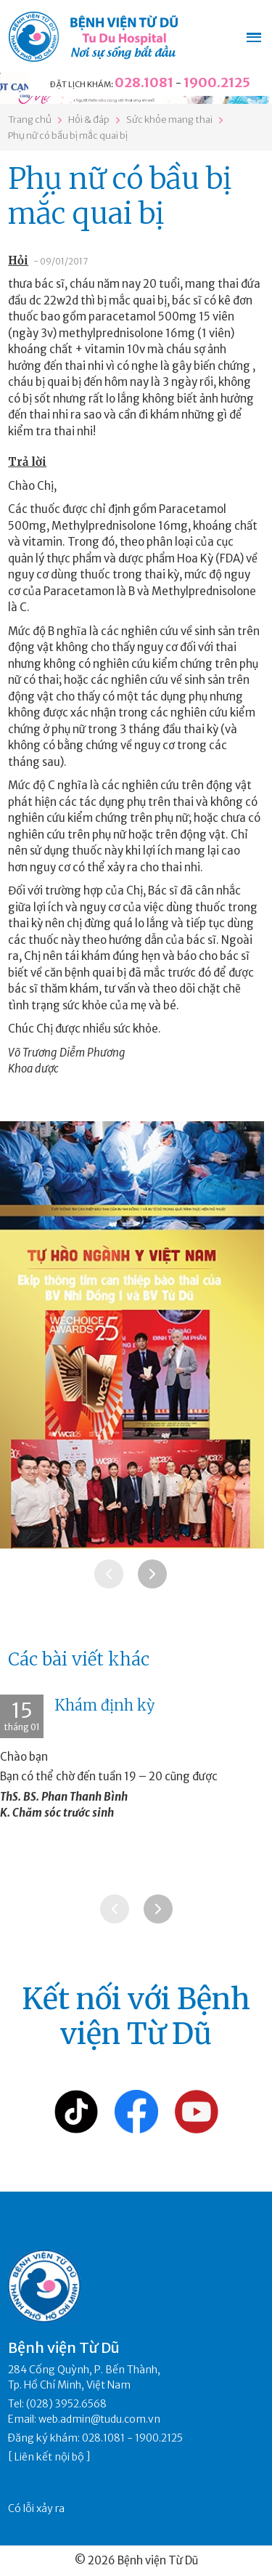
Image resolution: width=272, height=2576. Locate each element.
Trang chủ (29, 119)
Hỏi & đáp (89, 119)
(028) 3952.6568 (66, 2403)
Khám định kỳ (104, 1705)
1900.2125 (217, 82)
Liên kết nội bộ (49, 2456)
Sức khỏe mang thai (169, 119)
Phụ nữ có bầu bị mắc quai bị (68, 135)
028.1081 (144, 82)
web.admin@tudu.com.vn (99, 2419)
